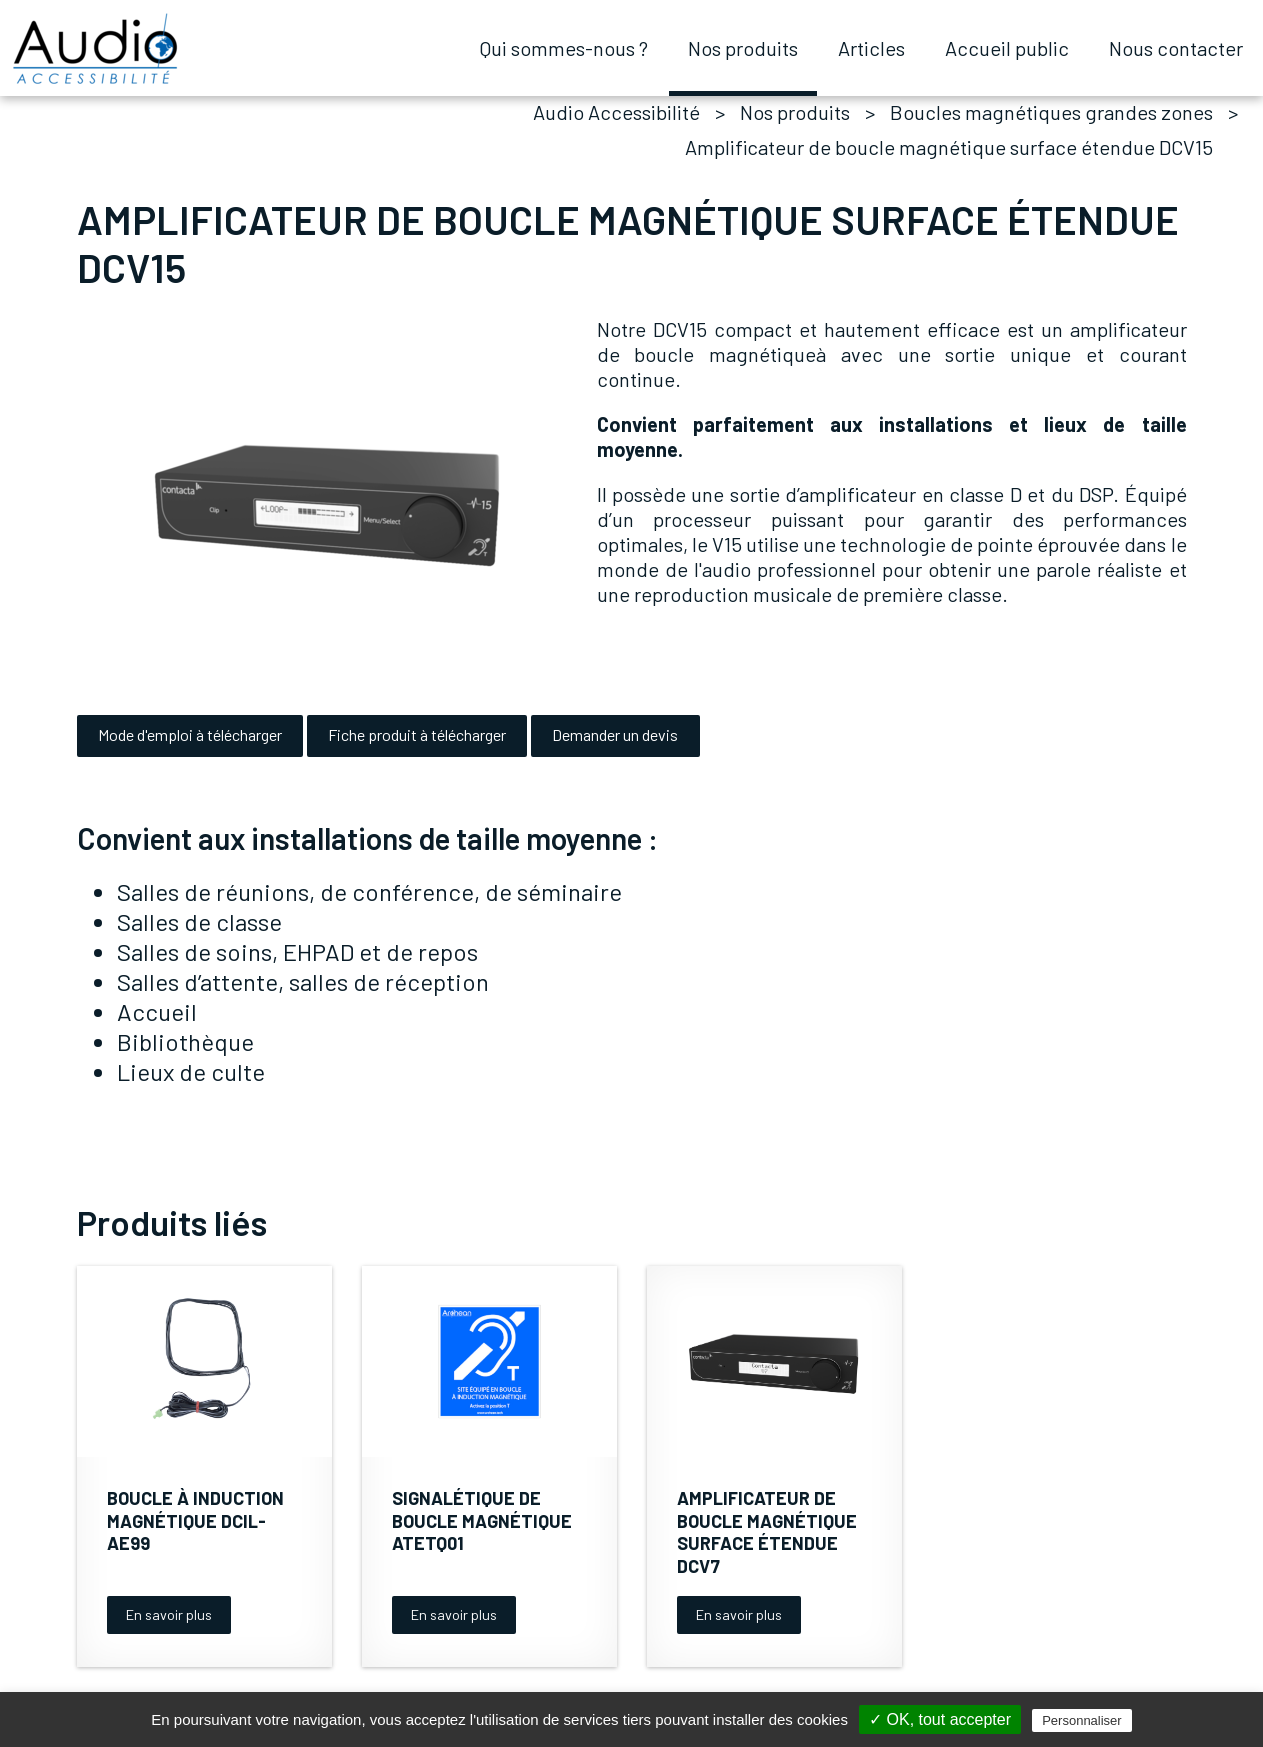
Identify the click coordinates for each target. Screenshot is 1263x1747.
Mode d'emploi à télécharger (190, 734)
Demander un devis (615, 734)
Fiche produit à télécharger (417, 734)
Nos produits (795, 112)
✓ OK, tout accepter (940, 1719)
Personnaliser (1082, 1720)
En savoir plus (169, 1614)
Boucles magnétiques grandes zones (1051, 112)
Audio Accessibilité (616, 112)
